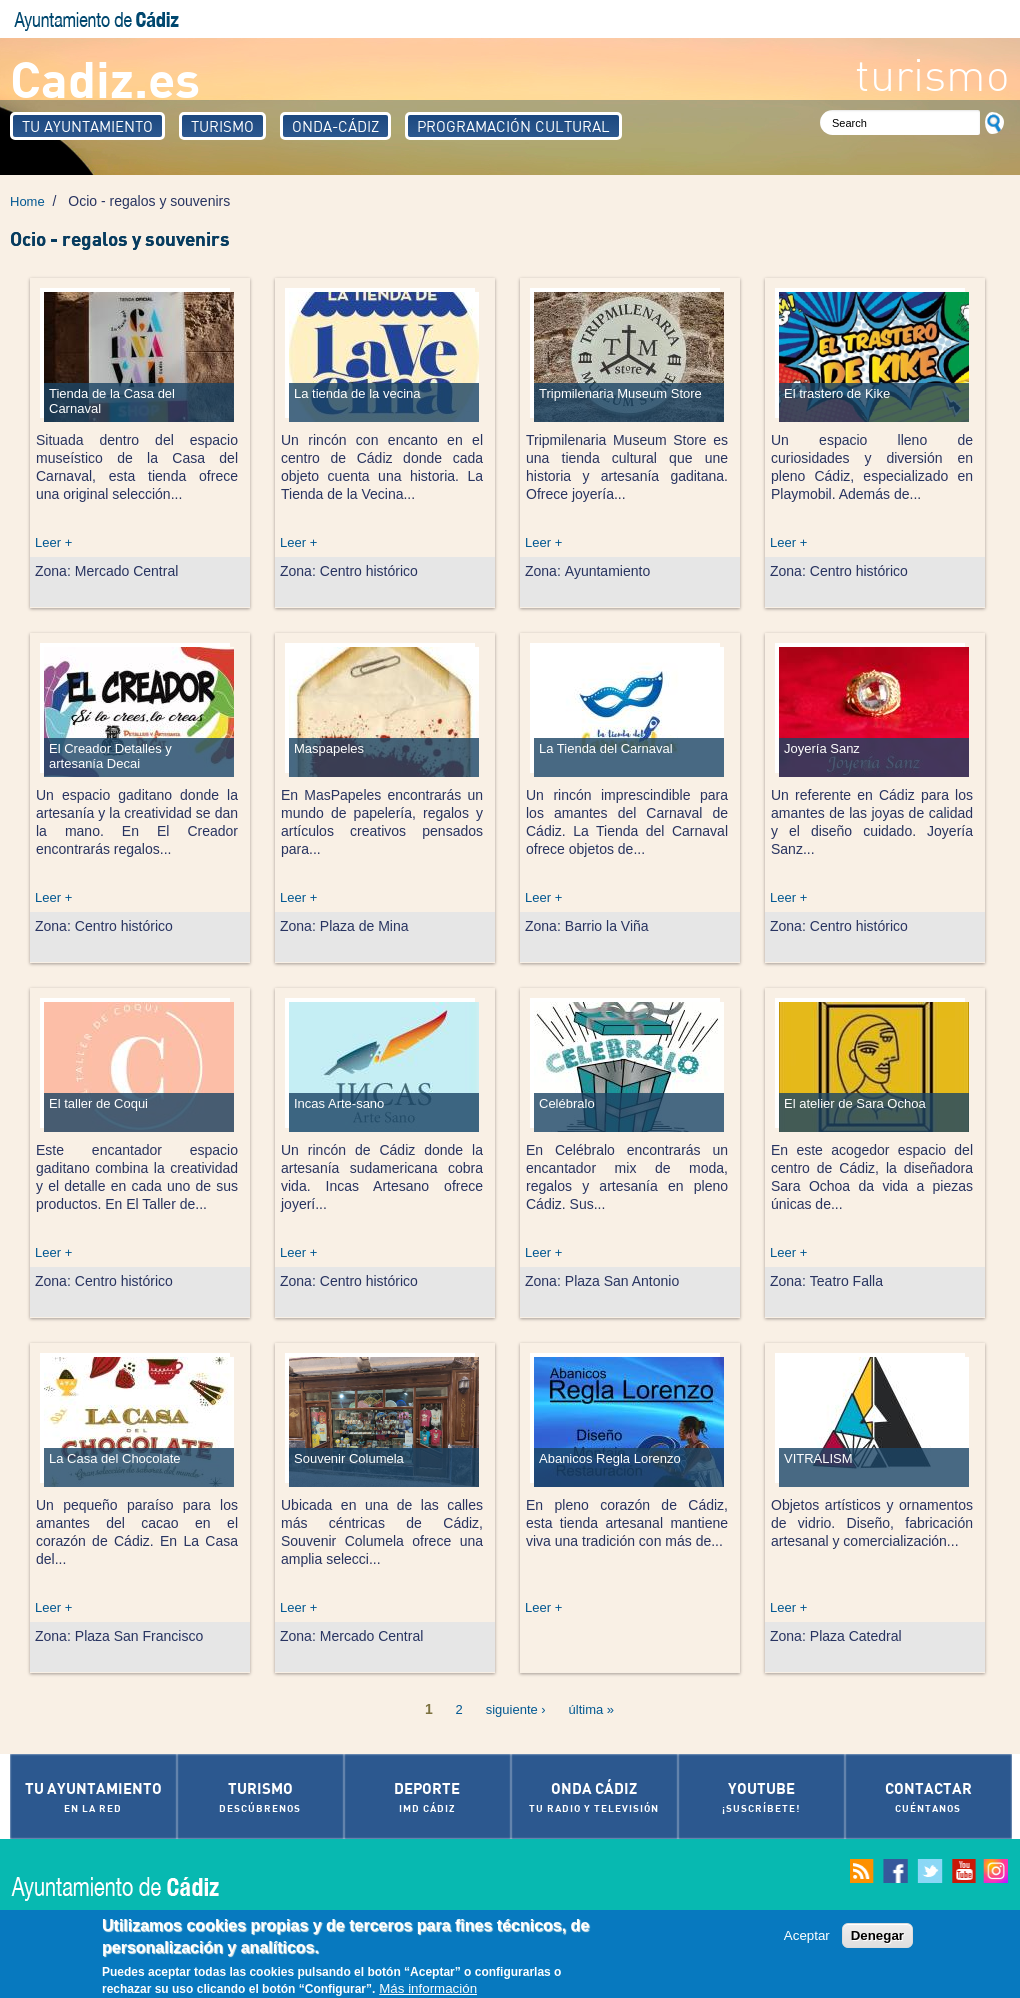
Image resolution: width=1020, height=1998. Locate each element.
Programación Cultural (513, 126)
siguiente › (516, 1709)
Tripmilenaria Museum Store (620, 393)
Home (27, 201)
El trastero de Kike (837, 393)
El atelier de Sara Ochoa (855, 1103)
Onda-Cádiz (335, 126)
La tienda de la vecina (357, 393)
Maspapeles (329, 748)
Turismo (222, 126)
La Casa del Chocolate (115, 1458)
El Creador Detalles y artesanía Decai (110, 756)
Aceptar (807, 1939)
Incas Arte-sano (339, 1103)
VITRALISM (818, 1458)
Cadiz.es (105, 77)
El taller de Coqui (98, 1103)
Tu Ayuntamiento (87, 126)
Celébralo (567, 1103)
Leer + (53, 542)
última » (592, 1709)
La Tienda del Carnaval (606, 748)
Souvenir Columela (349, 1458)
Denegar (877, 1939)
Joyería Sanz (822, 748)
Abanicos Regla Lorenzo (610, 1458)
